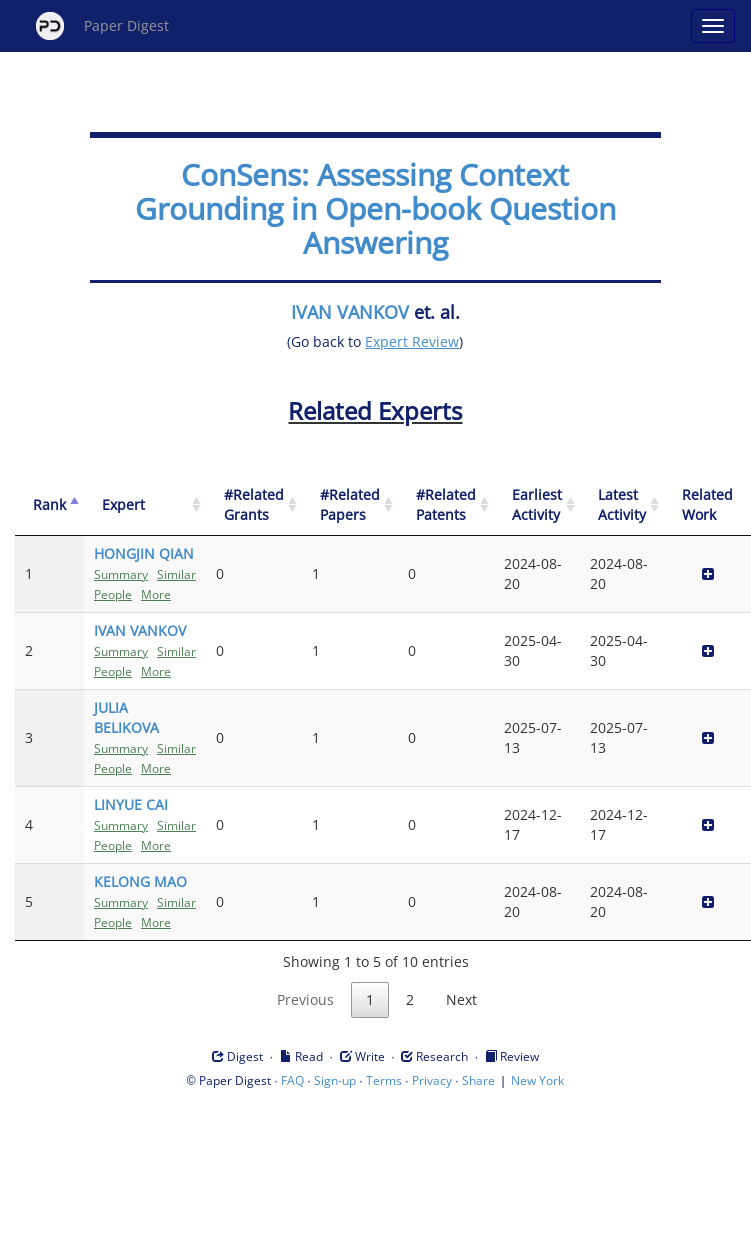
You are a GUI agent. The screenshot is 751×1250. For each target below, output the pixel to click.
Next (461, 999)
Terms (384, 1080)
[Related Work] (707, 505)
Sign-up (335, 1080)
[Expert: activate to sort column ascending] (145, 505)
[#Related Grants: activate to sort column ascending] (254, 505)
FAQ (292, 1080)
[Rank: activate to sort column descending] (49, 505)
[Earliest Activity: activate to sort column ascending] (537, 505)
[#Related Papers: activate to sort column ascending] (350, 505)
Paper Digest (102, 26)
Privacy (432, 1080)
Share (478, 1080)
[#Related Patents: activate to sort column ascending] (446, 505)
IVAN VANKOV (350, 312)
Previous (305, 999)
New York (537, 1080)
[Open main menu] (713, 26)
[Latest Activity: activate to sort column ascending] (622, 505)
